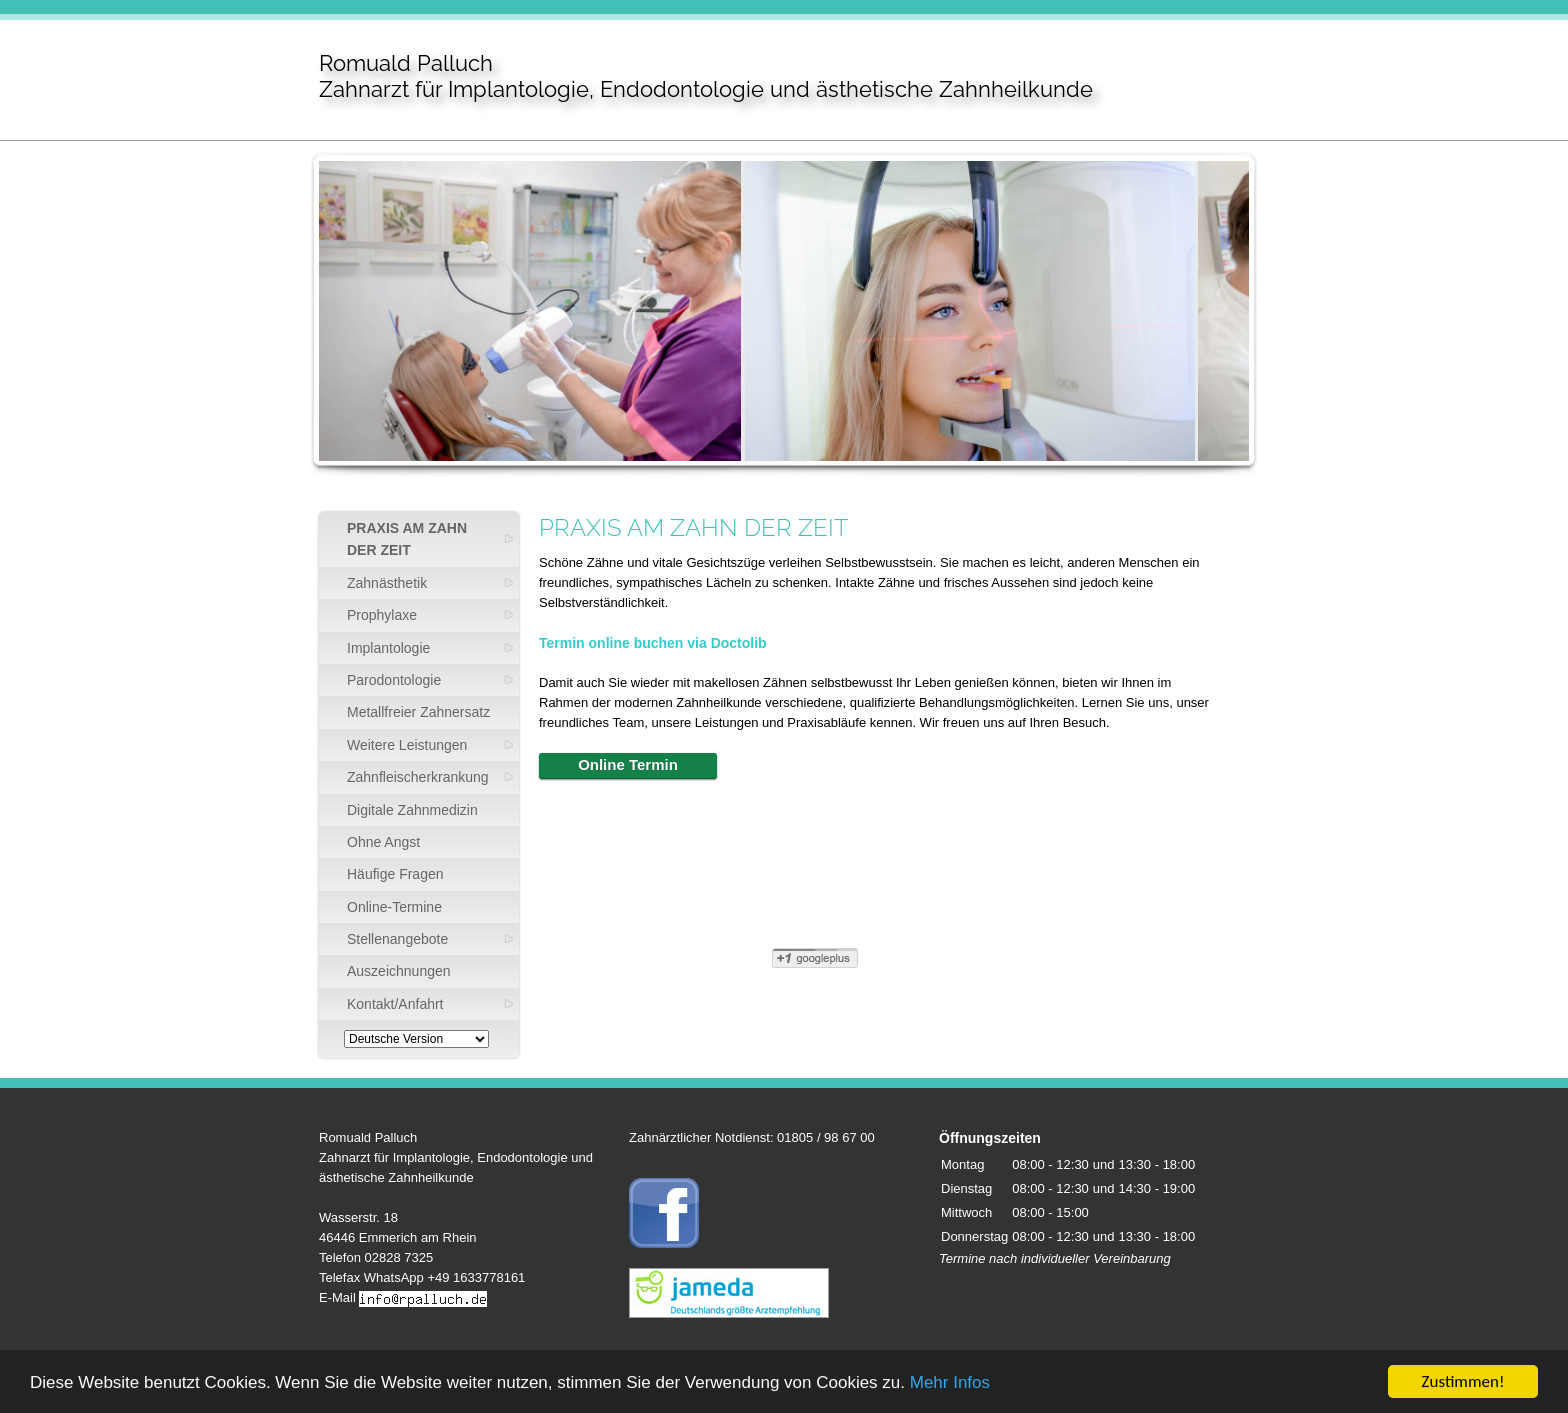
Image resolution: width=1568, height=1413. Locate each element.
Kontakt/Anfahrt (395, 1004)
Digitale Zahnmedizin (412, 810)
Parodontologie (394, 680)
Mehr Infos (950, 1384)
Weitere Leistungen (407, 745)
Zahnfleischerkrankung (418, 777)
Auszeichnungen (399, 971)
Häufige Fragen (395, 874)
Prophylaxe (382, 615)
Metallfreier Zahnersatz (418, 712)
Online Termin (628, 764)
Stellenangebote (397, 939)
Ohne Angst (383, 842)
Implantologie (388, 648)
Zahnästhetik (387, 583)
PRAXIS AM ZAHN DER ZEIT (407, 539)
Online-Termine (394, 907)
